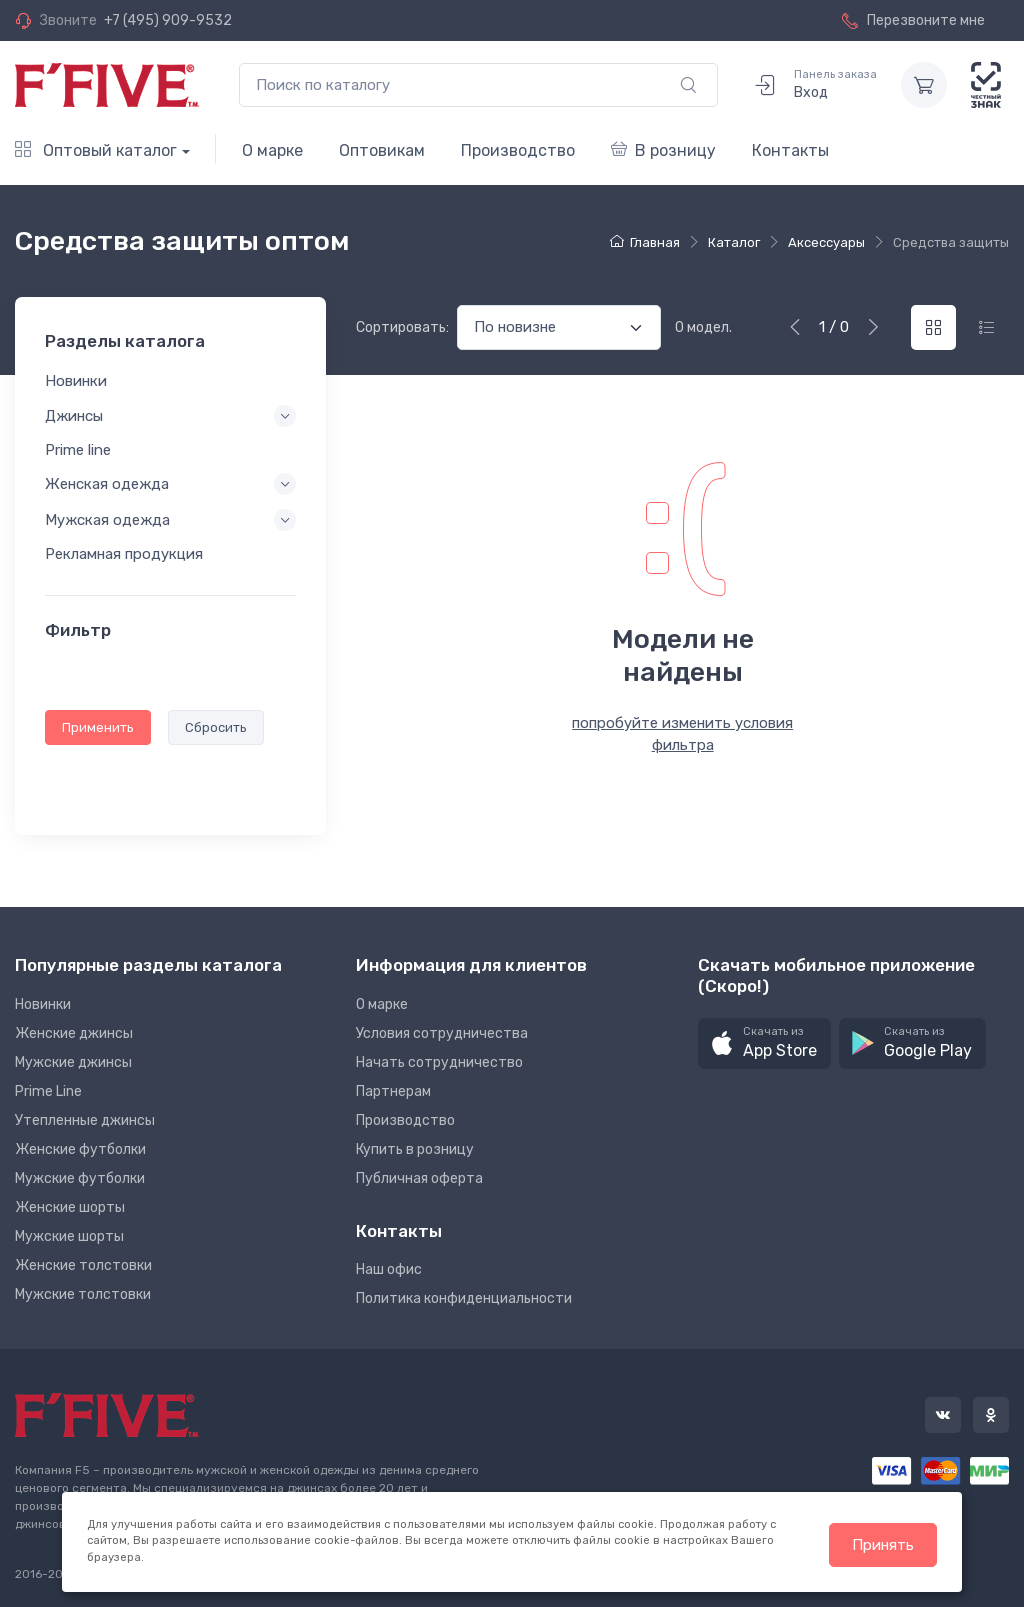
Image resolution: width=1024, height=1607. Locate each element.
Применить (98, 727)
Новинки (76, 382)
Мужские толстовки (83, 1294)
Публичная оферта (419, 1178)
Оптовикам (382, 150)
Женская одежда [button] (107, 484)
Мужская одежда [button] (107, 521)
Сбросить (216, 727)
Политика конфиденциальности (464, 1298)
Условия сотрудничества (442, 1033)
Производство (518, 150)
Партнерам (393, 1091)
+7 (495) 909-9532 (168, 20)
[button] (764, 1043)
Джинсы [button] (74, 416)
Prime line (78, 450)
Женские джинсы (74, 1033)
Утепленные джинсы (85, 1120)
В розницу (663, 150)
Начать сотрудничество (439, 1062)
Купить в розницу (415, 1149)
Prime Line (48, 1091)
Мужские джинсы (73, 1062)
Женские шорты (70, 1207)
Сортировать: (402, 327)
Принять (883, 1545)
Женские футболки (80, 1149)
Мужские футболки (80, 1178)
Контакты (790, 150)
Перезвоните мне (913, 20)
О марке (272, 150)
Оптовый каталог (96, 150)
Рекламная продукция (124, 555)
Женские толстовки (83, 1265)
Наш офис (389, 1269)
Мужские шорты (69, 1236)
